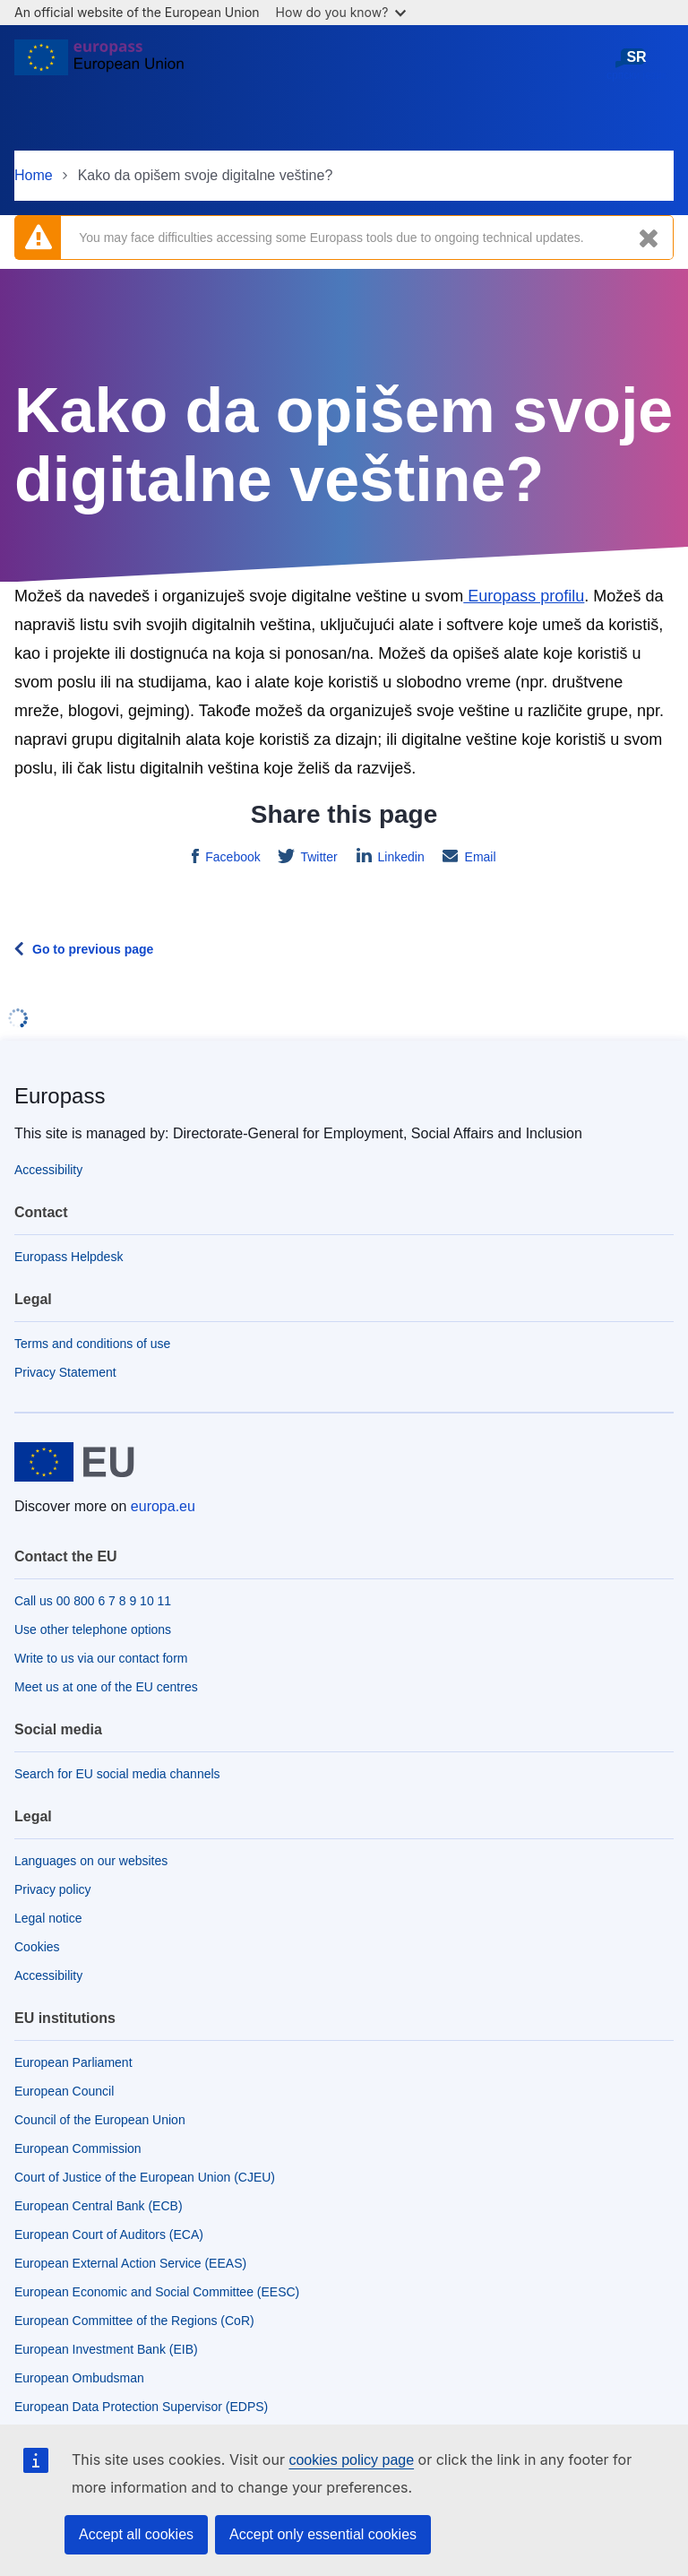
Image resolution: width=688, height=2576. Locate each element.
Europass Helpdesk (68, 1256)
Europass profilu (523, 596)
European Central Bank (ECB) (98, 2206)
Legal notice (48, 1918)
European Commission (78, 2148)
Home (33, 175)
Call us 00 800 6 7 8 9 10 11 (92, 1601)
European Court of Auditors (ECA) (108, 2234)
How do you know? (341, 12)
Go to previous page (92, 949)
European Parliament (73, 2062)
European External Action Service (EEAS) (130, 2263)
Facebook (231, 857)
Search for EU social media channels (117, 1774)
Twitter (317, 857)
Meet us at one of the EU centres (106, 1687)
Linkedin (399, 857)
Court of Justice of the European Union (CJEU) (144, 2177)
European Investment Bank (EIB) (106, 2349)
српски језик (636, 64)
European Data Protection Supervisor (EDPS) (141, 2406)
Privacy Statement (65, 1372)
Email (478, 857)
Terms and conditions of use (92, 1343)
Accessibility (48, 1170)
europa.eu (163, 1506)
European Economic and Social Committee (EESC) (156, 2292)
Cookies (37, 1947)
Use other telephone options (92, 1629)
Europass (59, 1096)
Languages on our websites (91, 1861)
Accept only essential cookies (323, 2534)
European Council (64, 2091)
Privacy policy (52, 1889)
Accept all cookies (136, 2534)
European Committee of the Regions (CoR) (134, 2320)
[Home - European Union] (99, 64)
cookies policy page (351, 2460)
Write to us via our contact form (100, 1658)
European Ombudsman (79, 2378)
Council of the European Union (99, 2120)
